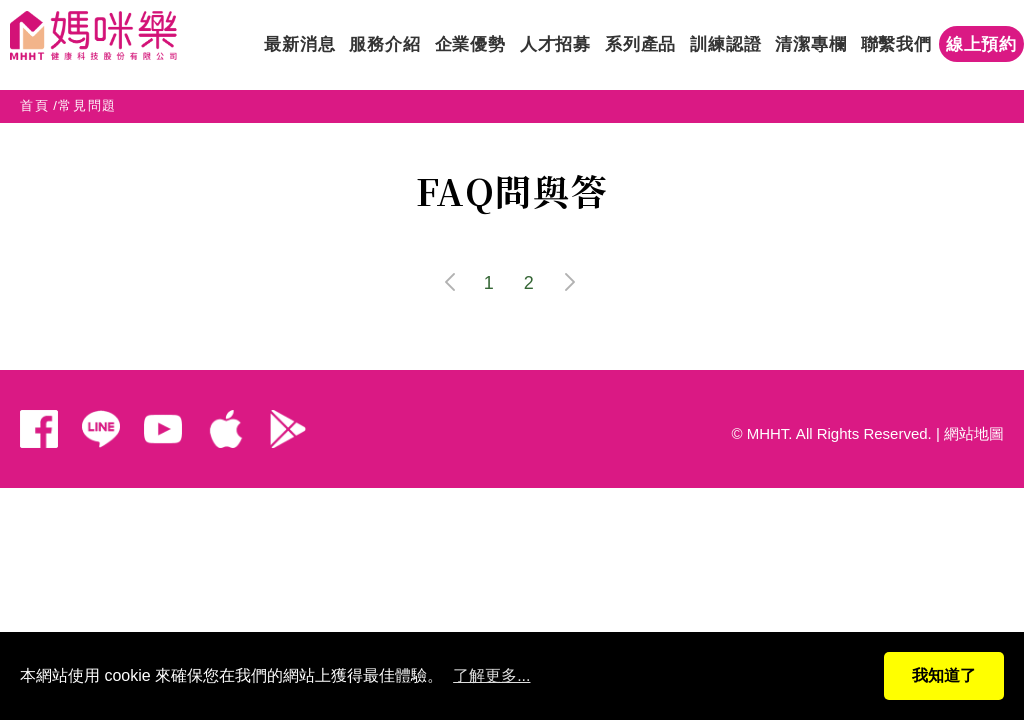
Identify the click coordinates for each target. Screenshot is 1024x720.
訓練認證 (725, 44)
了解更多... (491, 675)
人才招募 (555, 44)
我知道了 (944, 675)
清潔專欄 (810, 44)
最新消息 (299, 44)
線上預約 (981, 44)
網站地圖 (974, 433)
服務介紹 (384, 44)
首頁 (34, 105)
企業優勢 (470, 44)
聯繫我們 (896, 44)
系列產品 (640, 44)
